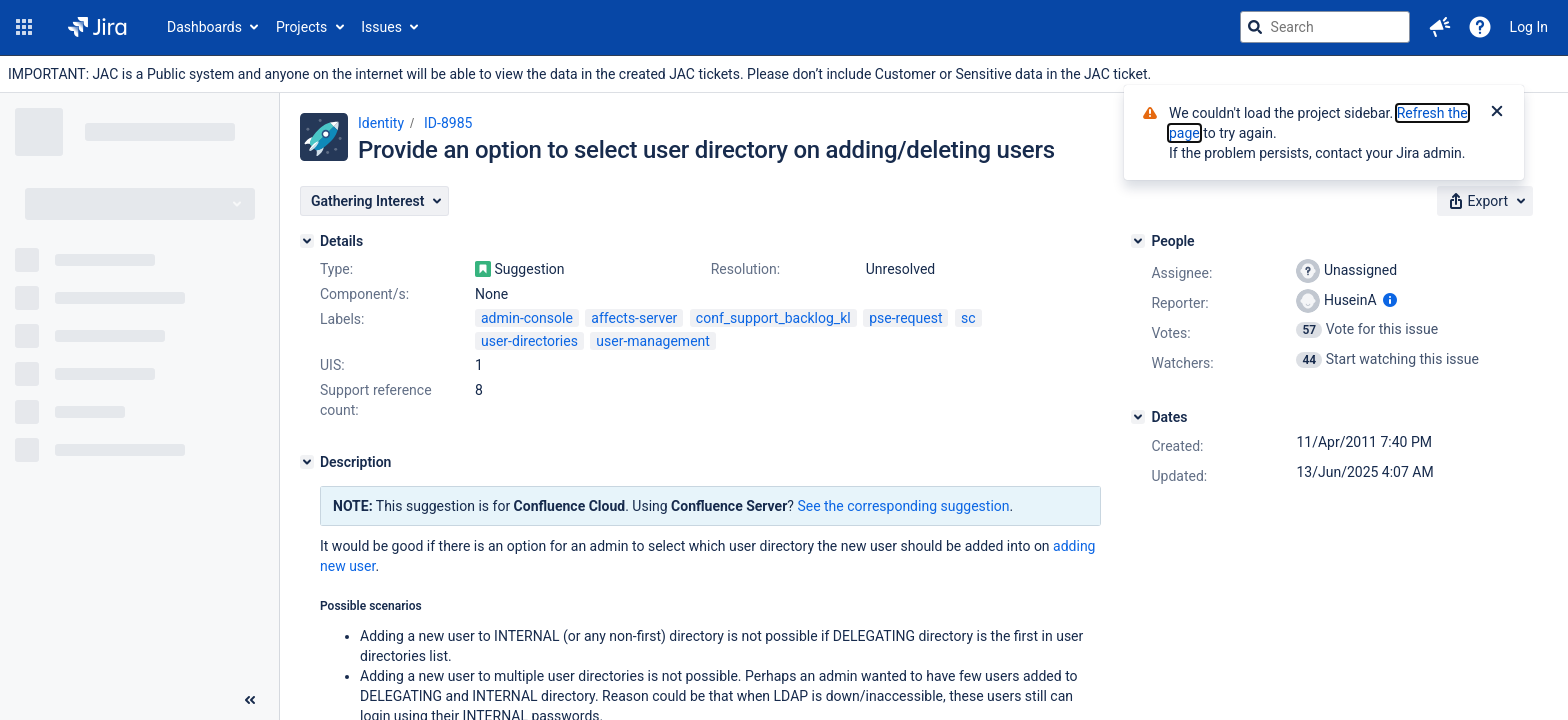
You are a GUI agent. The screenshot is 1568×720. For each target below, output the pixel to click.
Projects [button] (301, 27)
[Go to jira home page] (97, 27)
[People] (1138, 241)
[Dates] (1138, 417)
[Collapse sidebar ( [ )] (250, 700)
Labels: (342, 319)
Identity (381, 123)
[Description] (307, 462)
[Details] (307, 241)
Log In (1529, 27)
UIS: (332, 365)
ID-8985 (448, 123)
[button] (24, 27)
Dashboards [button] (204, 27)
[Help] (1480, 27)
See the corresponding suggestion (903, 506)
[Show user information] (1390, 300)
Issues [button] (381, 27)
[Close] (1497, 113)
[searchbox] (1325, 27)
